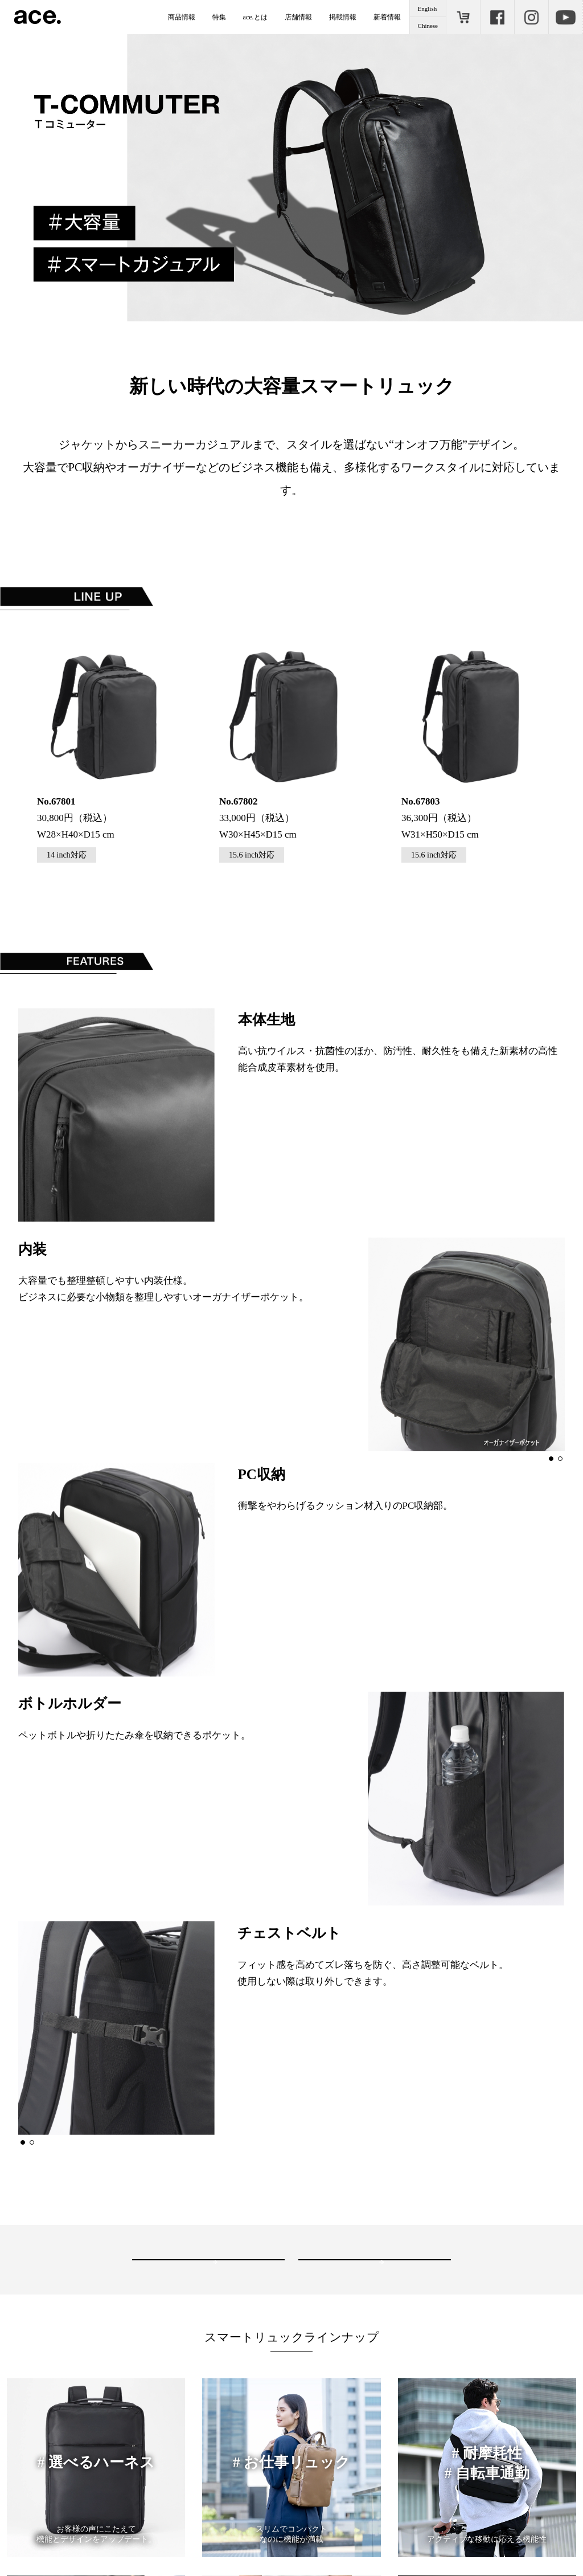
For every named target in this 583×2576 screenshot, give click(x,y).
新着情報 (387, 17)
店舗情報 (298, 17)
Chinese (428, 25)
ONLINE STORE (463, 17)
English (427, 8)
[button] (551, 1449)
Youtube (565, 17)
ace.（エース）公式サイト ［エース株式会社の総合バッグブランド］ (37, 17)
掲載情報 (342, 17)
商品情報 (181, 17)
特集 (219, 17)
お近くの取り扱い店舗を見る (199, 2244)
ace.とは (255, 17)
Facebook (497, 17)
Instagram (531, 17)
